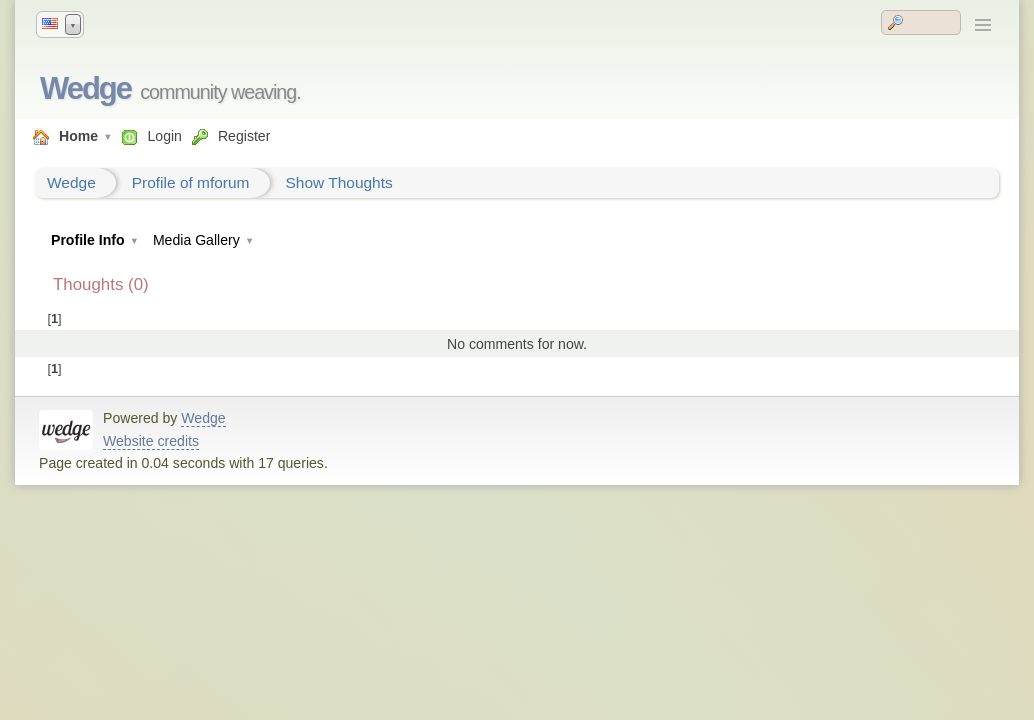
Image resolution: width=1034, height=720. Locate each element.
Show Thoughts (339, 182)
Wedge (85, 88)
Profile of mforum (191, 182)
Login (164, 136)
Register (244, 136)
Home (78, 136)
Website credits (151, 441)
